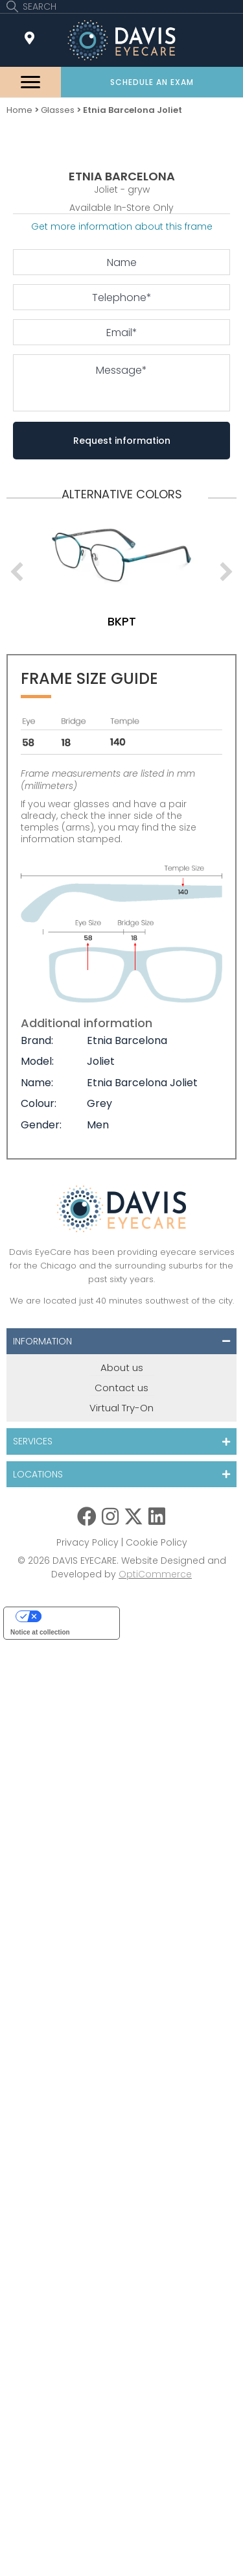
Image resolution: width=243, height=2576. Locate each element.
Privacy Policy (87, 1542)
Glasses (58, 110)
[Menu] (30, 82)
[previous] (16, 571)
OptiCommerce (155, 1574)
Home (19, 110)
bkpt (122, 621)
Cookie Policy (156, 1542)
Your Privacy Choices (74, 1616)
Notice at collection (40, 1632)
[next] (226, 571)
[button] (152, 82)
